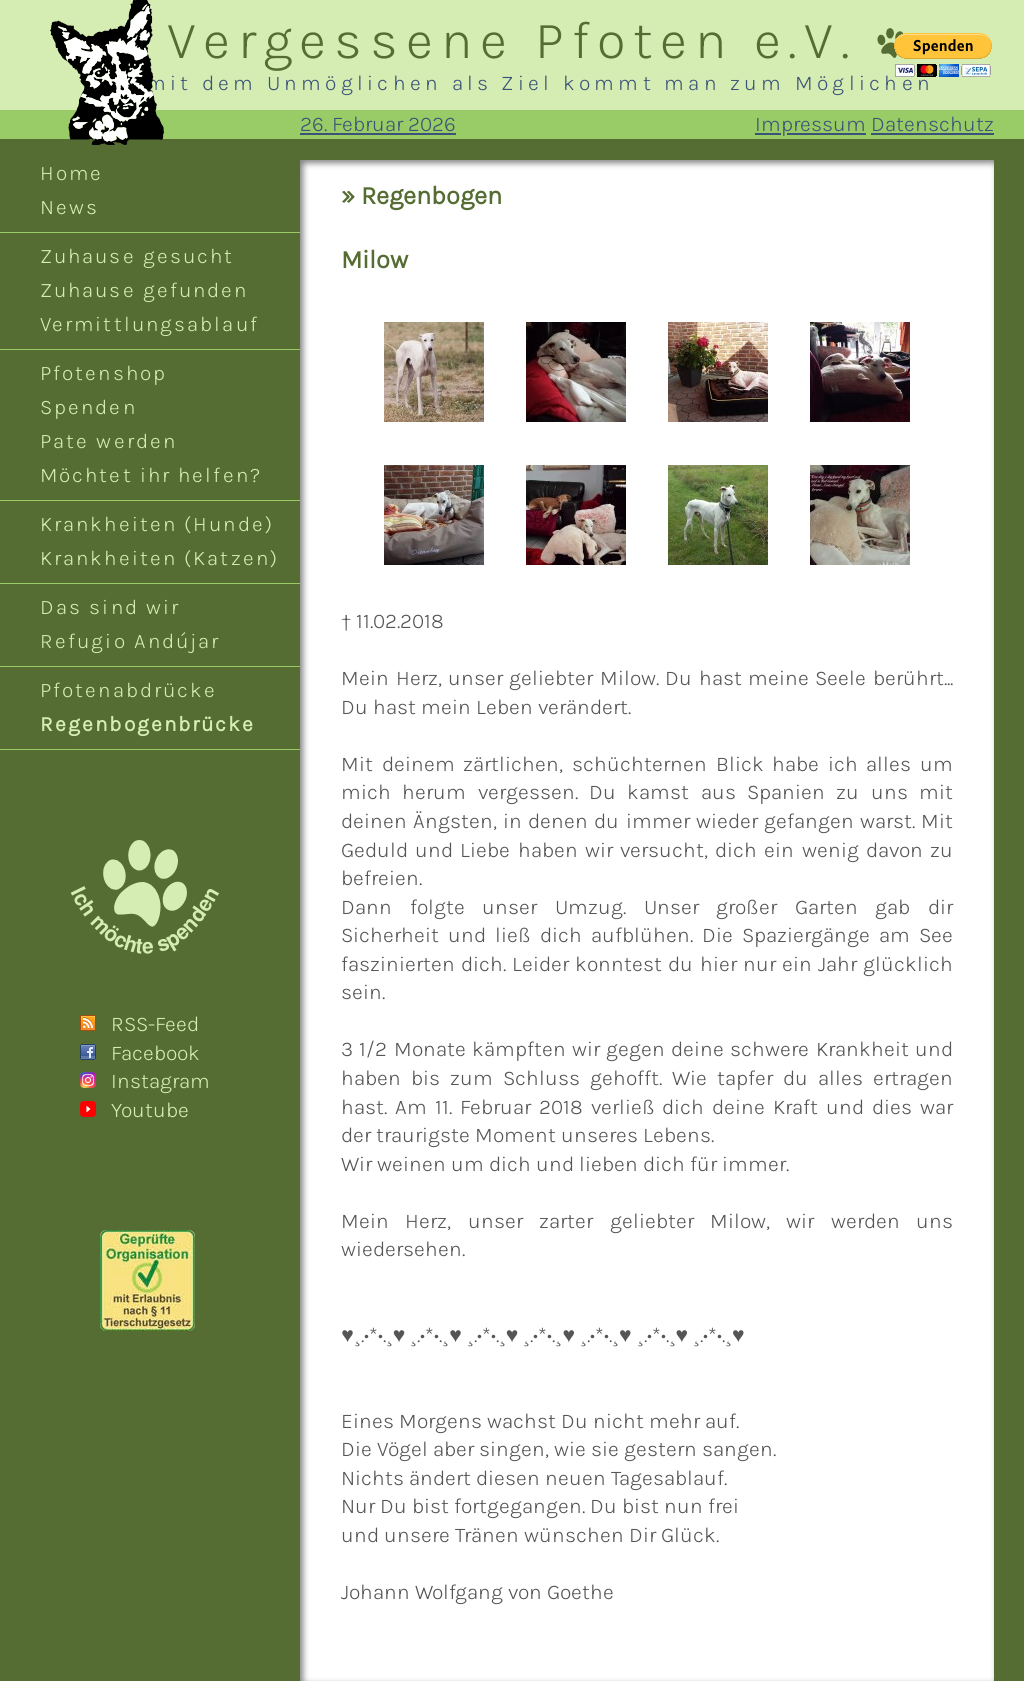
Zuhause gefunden (144, 290)
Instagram (160, 1081)
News (69, 207)
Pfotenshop (103, 373)
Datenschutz (932, 124)
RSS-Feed (155, 1024)
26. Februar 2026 (378, 124)
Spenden (88, 407)
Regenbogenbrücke (148, 724)
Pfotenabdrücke (128, 690)
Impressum (810, 124)
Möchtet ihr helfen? (151, 475)
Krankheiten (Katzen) (159, 558)
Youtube (150, 1110)
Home (71, 173)
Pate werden (108, 441)
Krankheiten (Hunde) (157, 524)
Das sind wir (110, 607)
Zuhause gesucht (137, 256)
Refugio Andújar (130, 641)
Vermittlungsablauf (149, 324)
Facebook (155, 1053)
